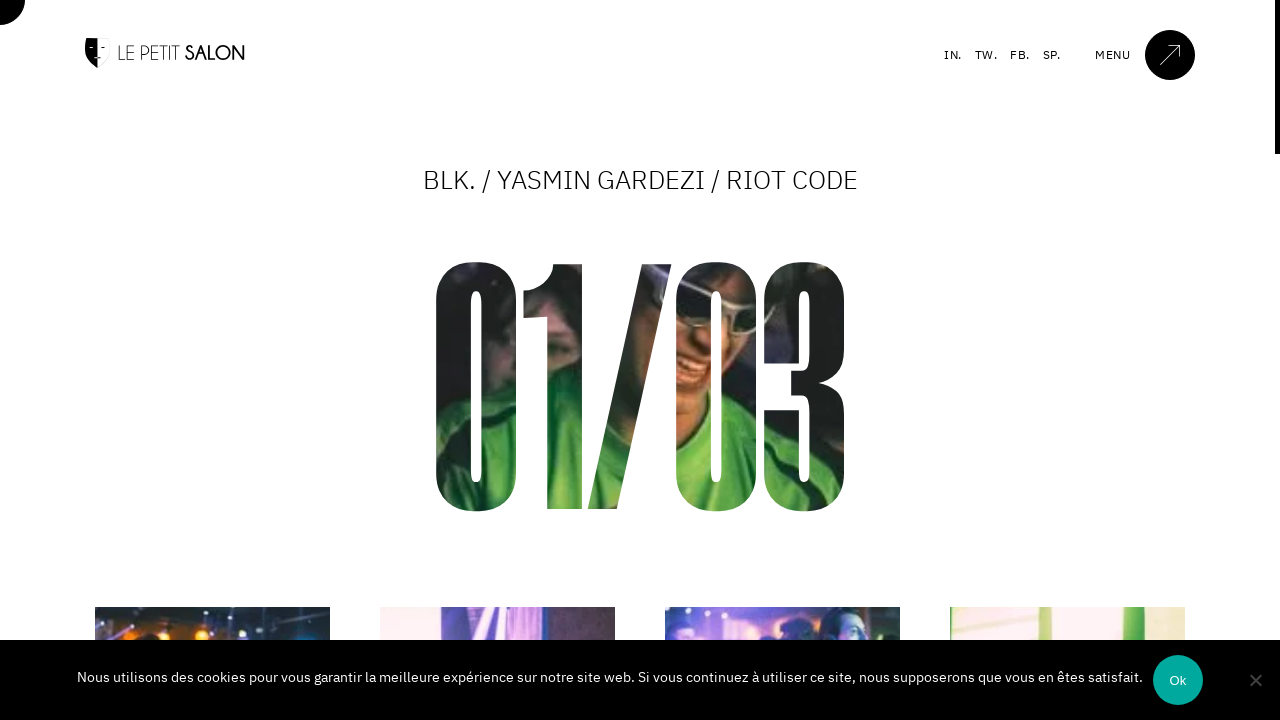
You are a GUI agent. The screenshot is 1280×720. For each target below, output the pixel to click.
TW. (986, 54)
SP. (1052, 54)
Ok (1177, 680)
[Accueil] (165, 63)
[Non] (1255, 680)
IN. (953, 54)
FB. (1020, 54)
